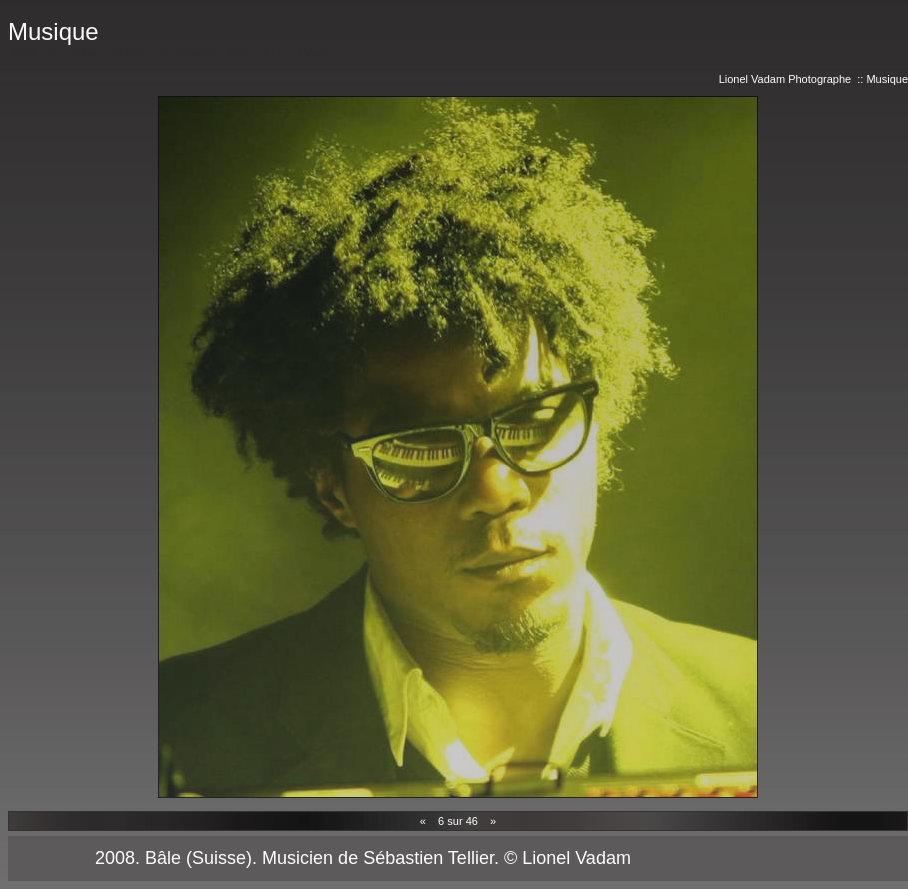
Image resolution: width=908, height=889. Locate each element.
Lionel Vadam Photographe (785, 79)
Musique (887, 79)
